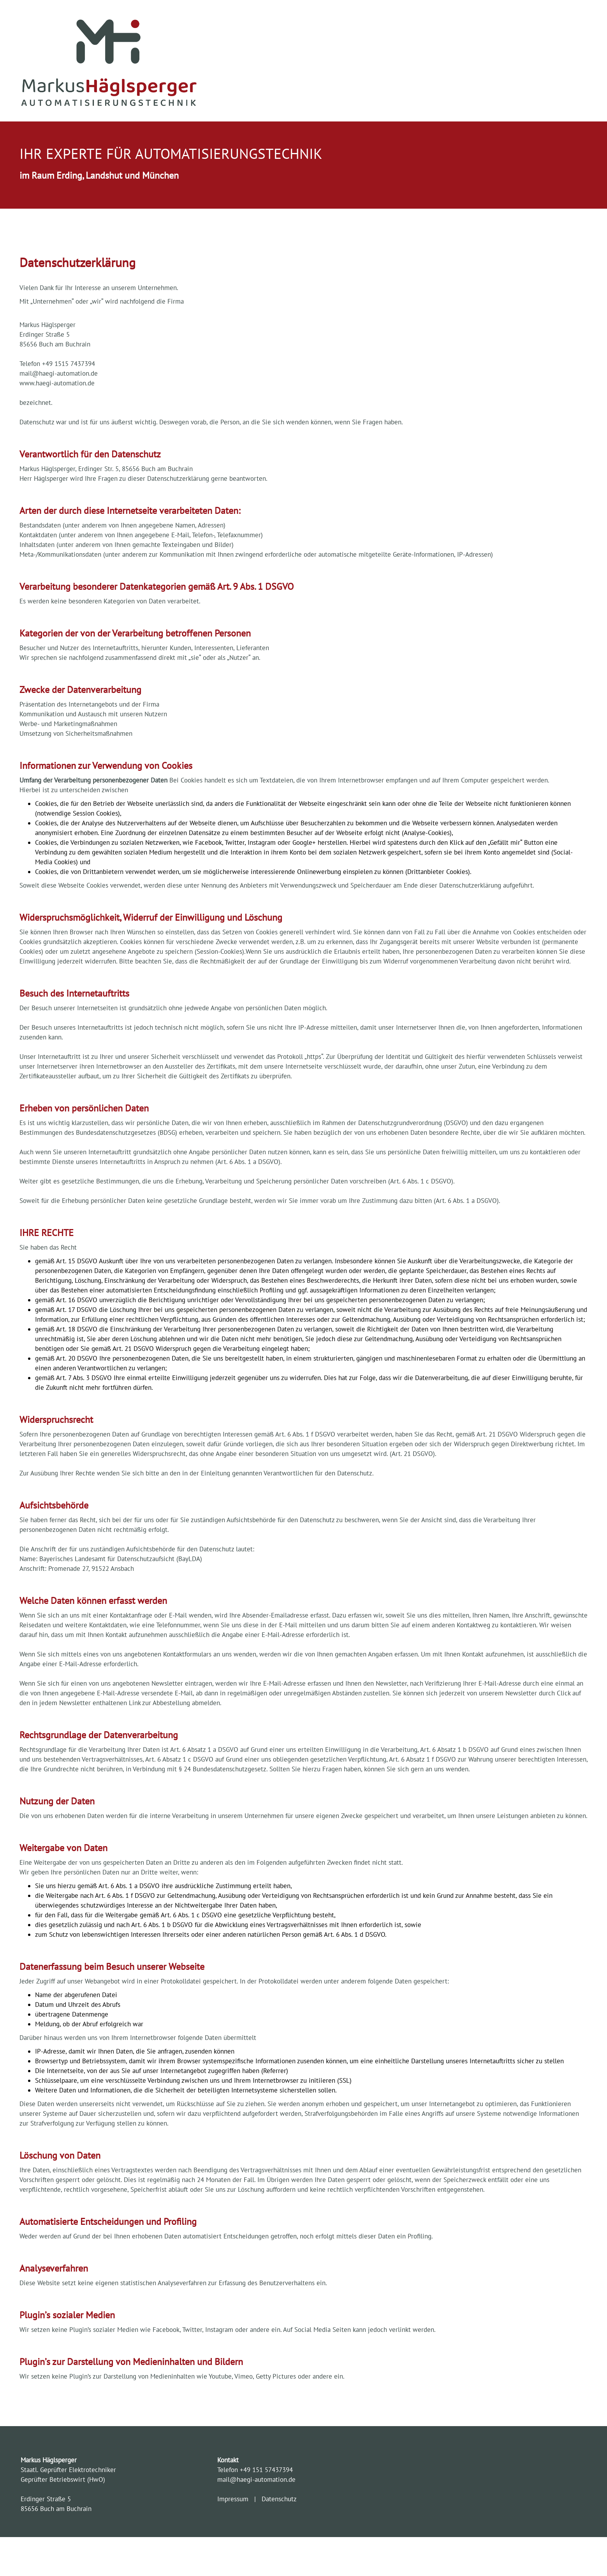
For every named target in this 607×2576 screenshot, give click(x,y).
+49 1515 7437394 (68, 363)
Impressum (234, 2499)
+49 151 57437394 (266, 2469)
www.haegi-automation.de (57, 383)
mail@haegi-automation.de (58, 373)
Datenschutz (277, 2499)
